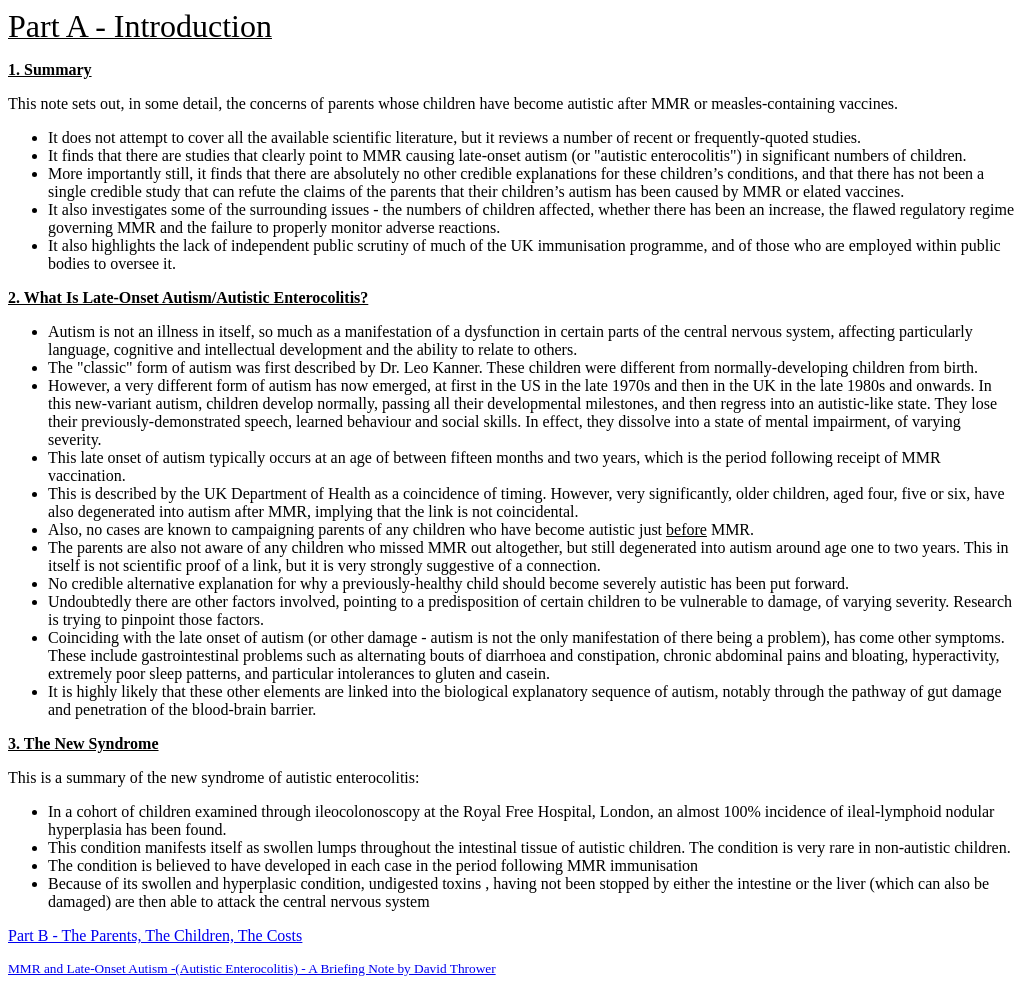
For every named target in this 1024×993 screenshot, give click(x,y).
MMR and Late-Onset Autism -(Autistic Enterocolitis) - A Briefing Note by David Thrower (252, 968)
